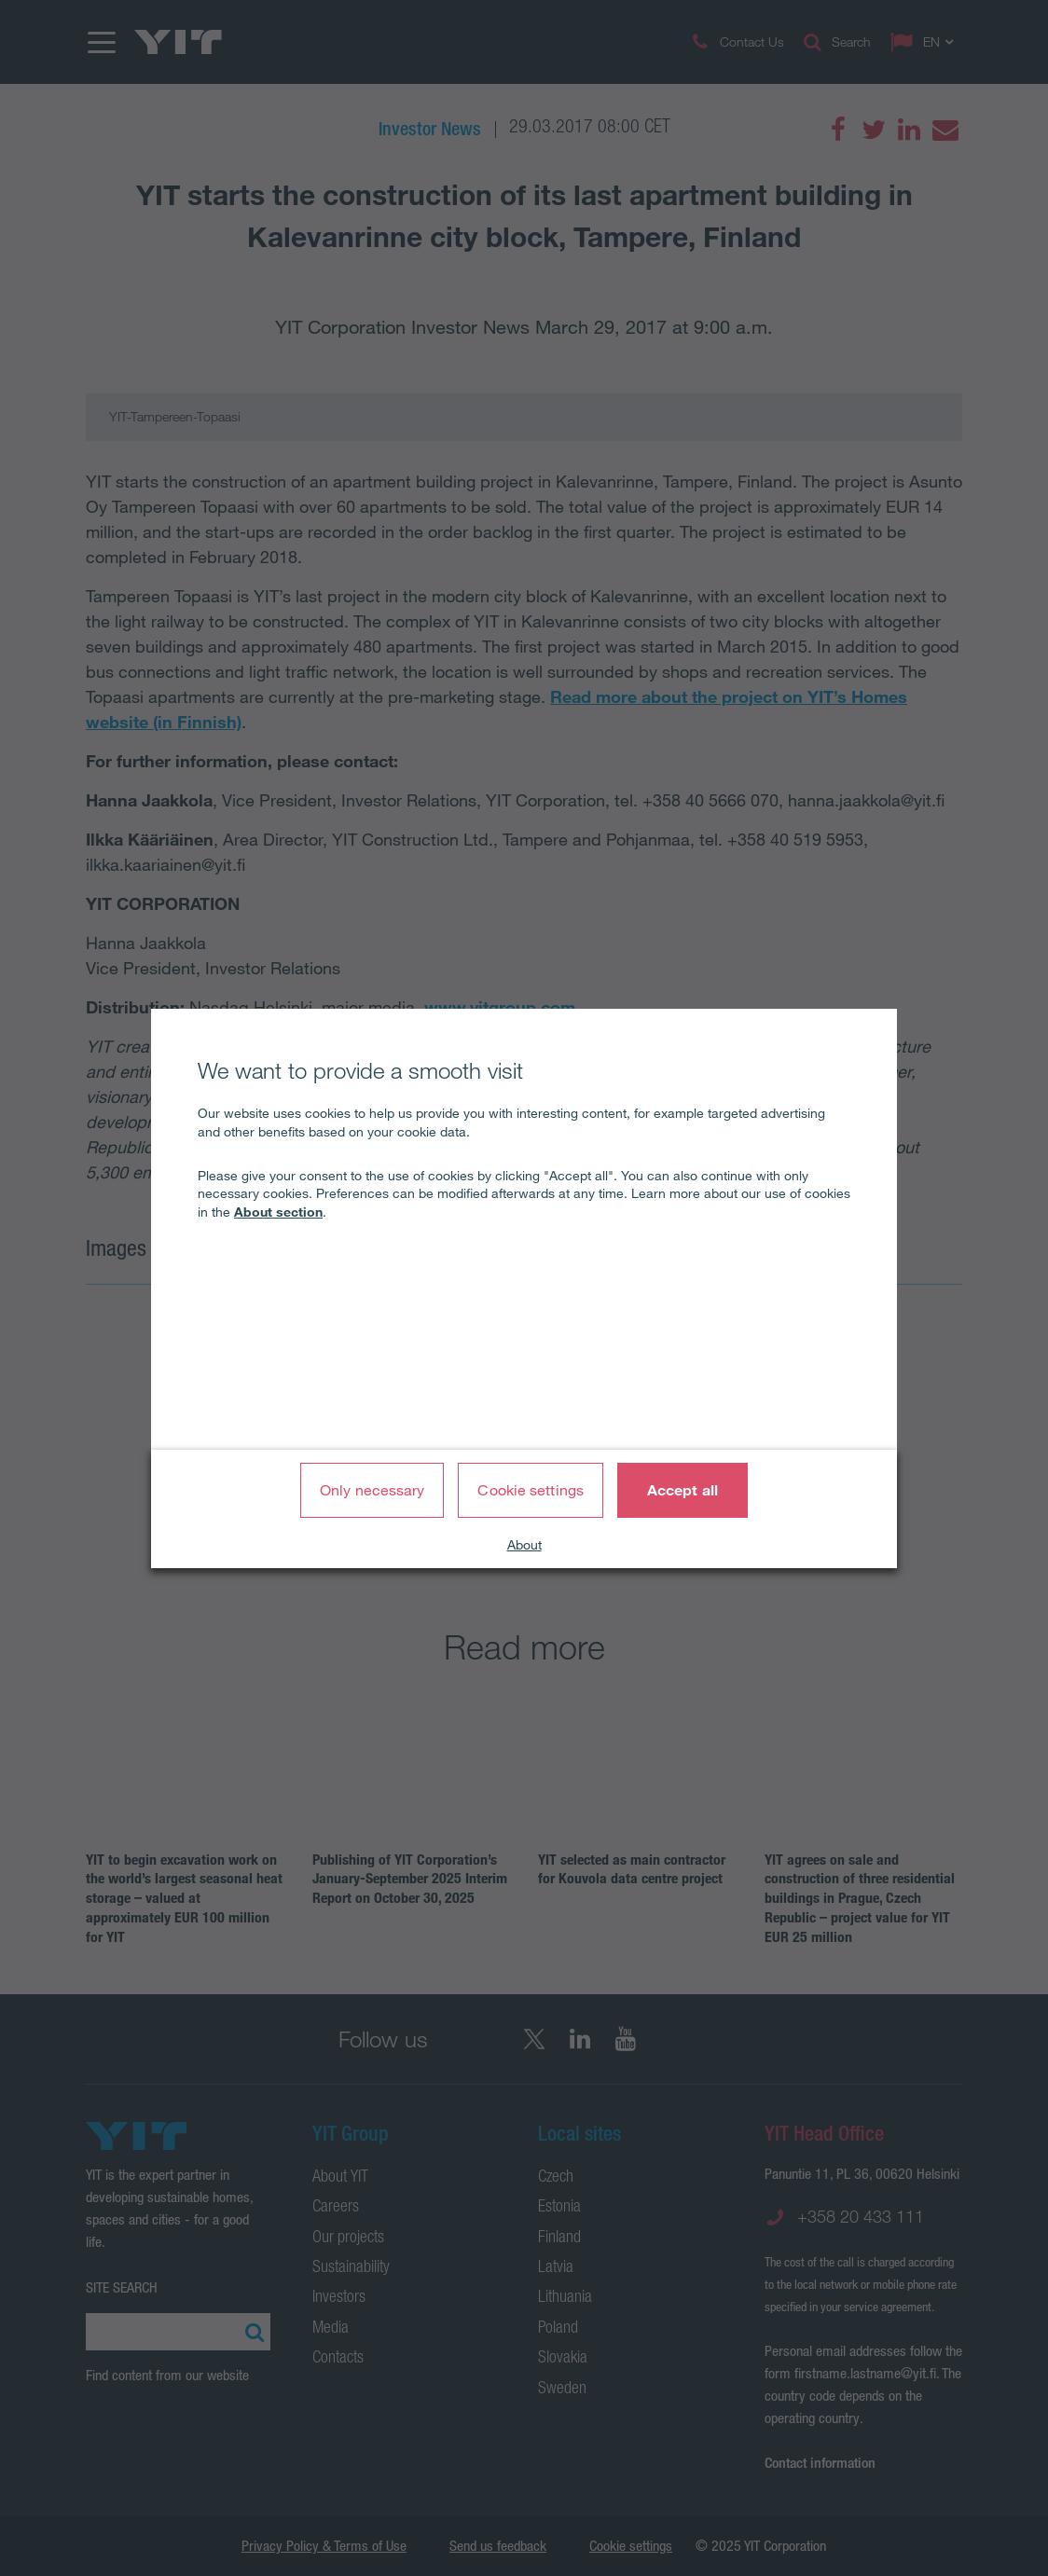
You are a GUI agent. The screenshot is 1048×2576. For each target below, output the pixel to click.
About (524, 1544)
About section (278, 1212)
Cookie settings (530, 1490)
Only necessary (372, 1490)
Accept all (682, 1490)
